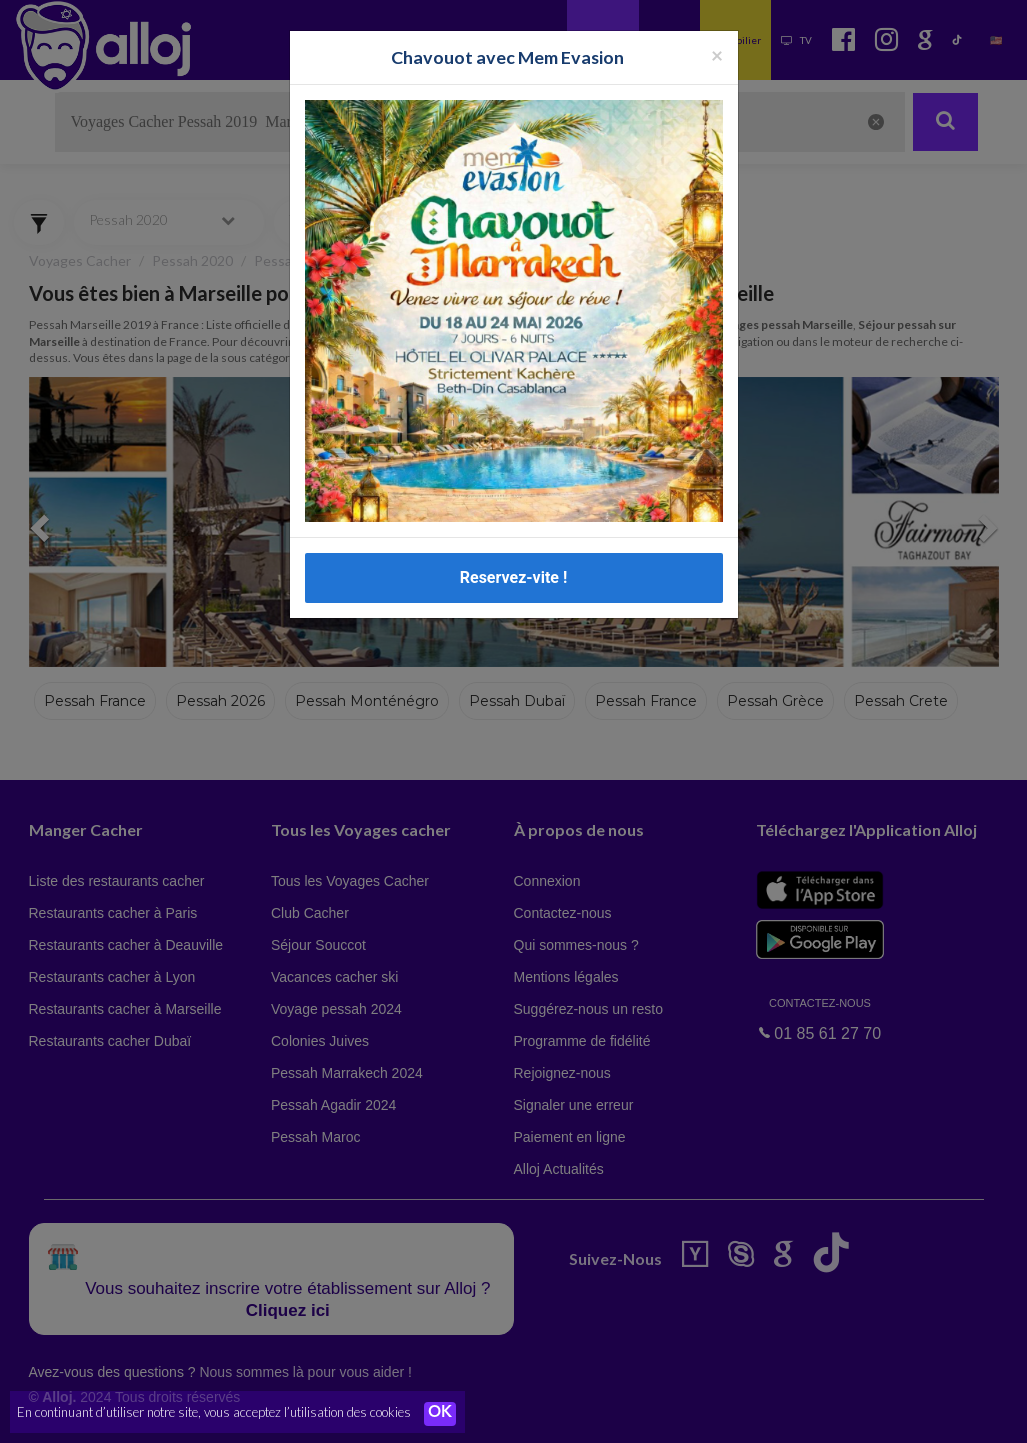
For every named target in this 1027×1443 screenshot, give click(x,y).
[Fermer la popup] (717, 54)
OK (440, 1414)
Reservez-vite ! (514, 577)
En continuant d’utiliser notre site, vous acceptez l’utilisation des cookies (214, 1413)
